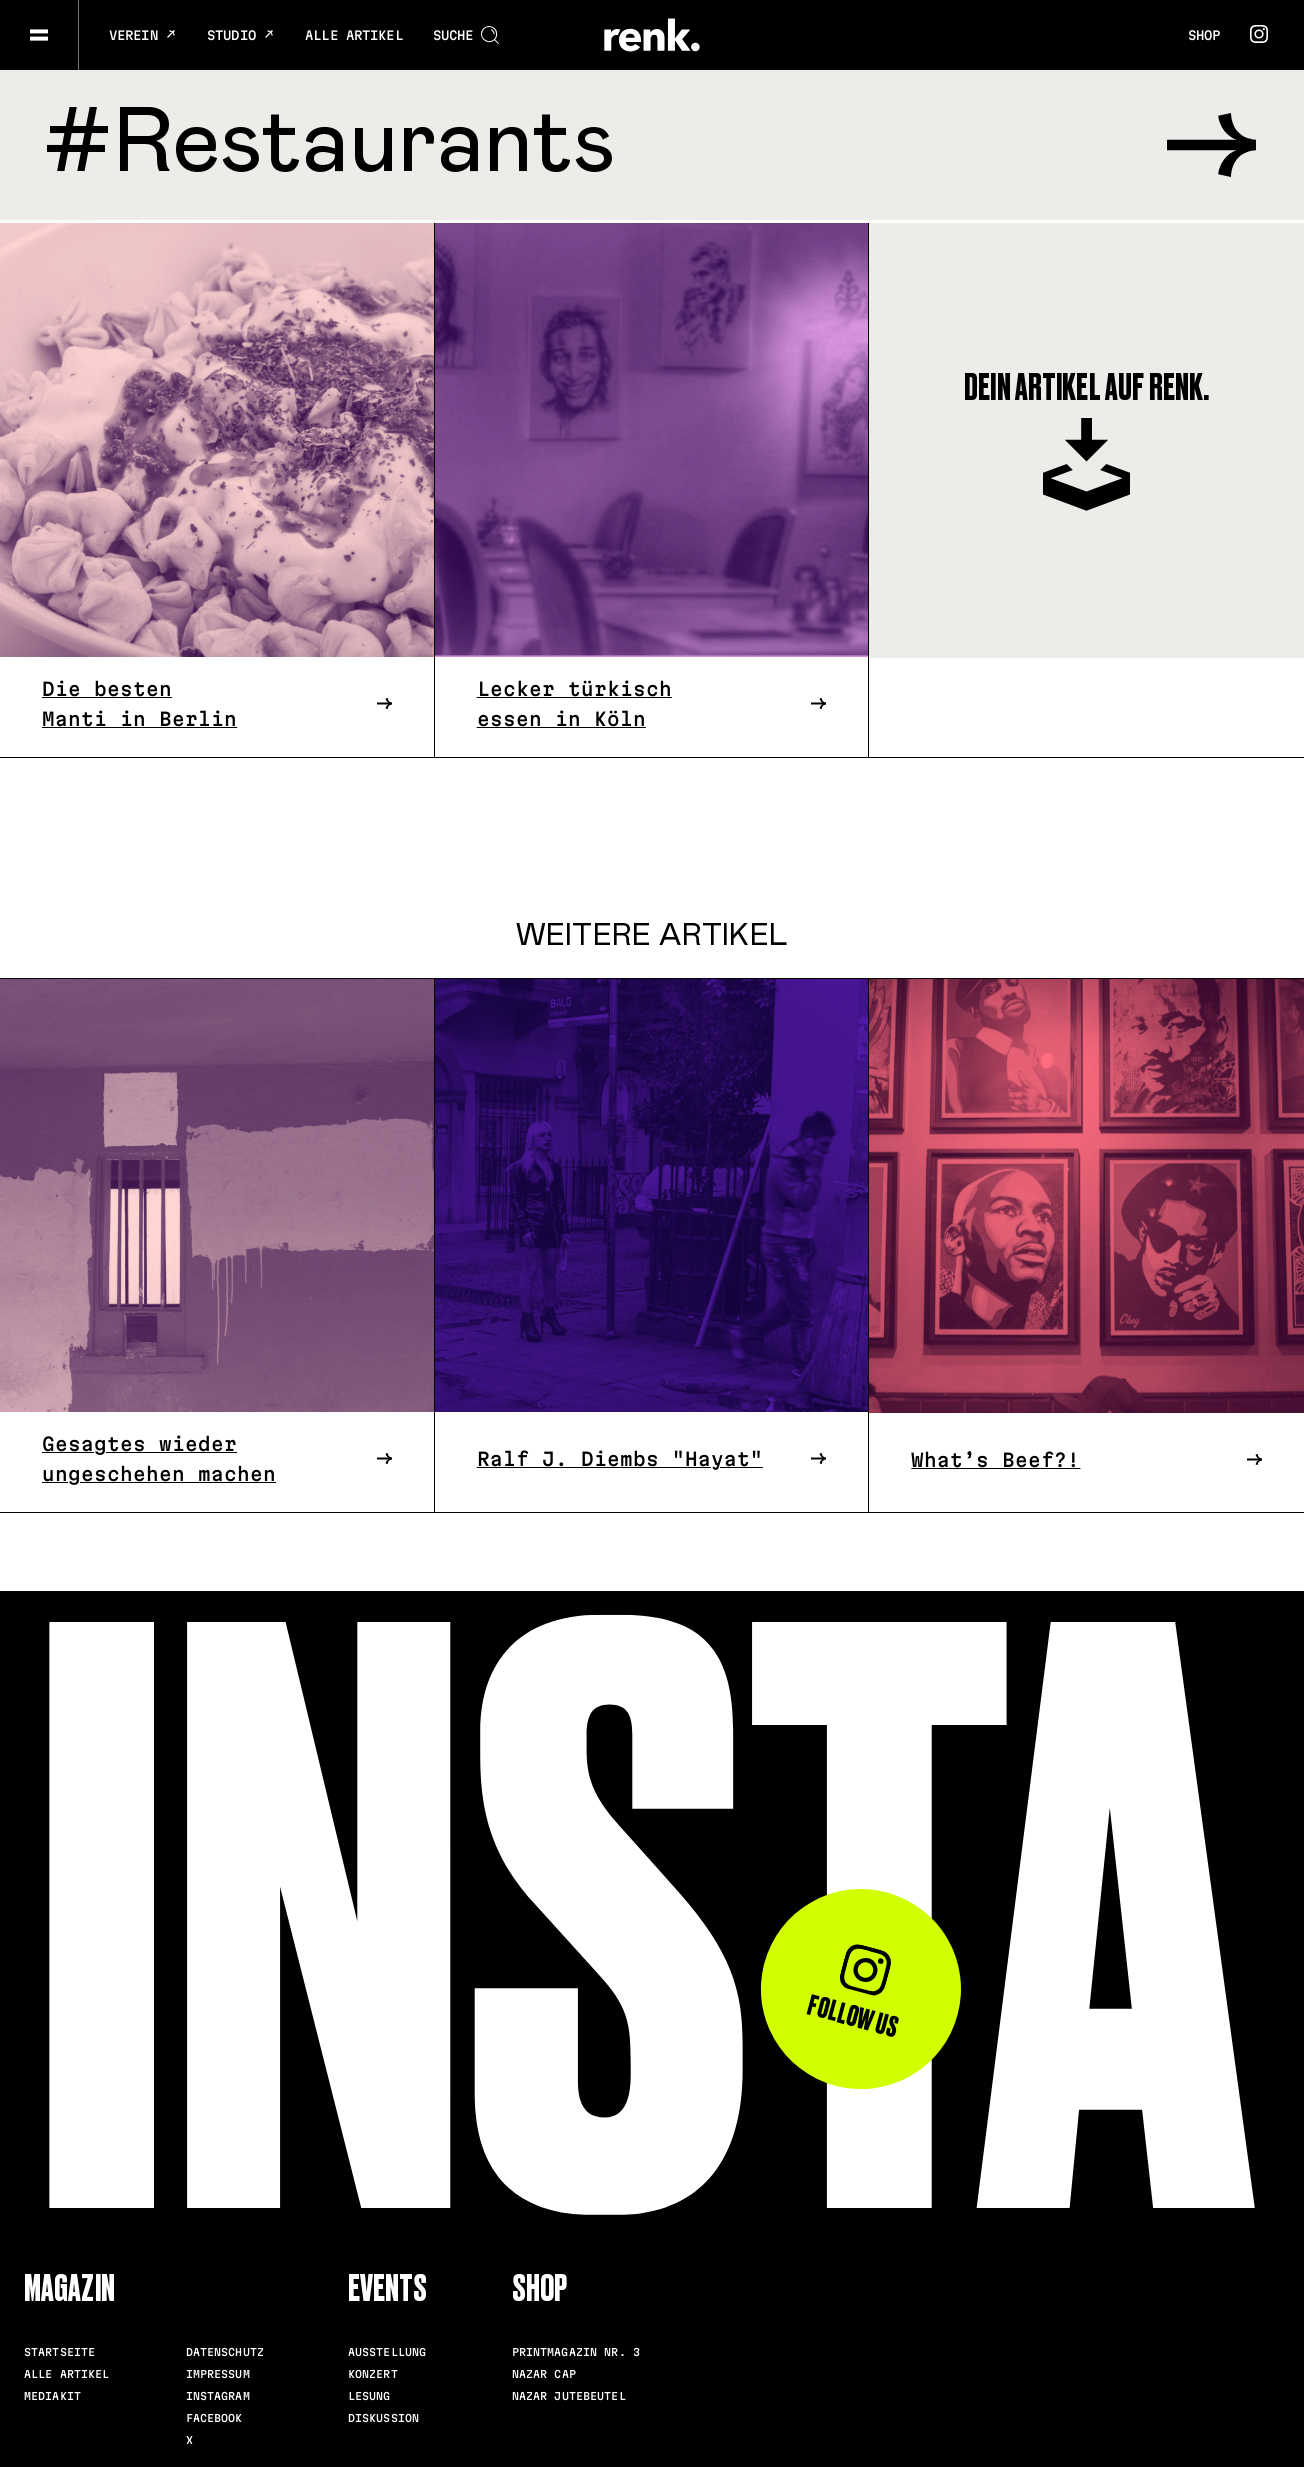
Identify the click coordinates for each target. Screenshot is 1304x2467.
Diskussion (383, 2415)
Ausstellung (387, 2349)
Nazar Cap (544, 2371)
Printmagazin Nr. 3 (576, 2349)
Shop (1204, 35)
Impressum (218, 2371)
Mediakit (52, 2393)
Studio (241, 35)
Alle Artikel (354, 35)
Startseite (59, 2349)
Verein (143, 35)
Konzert (373, 2371)
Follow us (853, 1989)
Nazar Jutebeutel (569, 2393)
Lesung (369, 2393)
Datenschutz (225, 2349)
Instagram (218, 2393)
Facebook (214, 2415)
